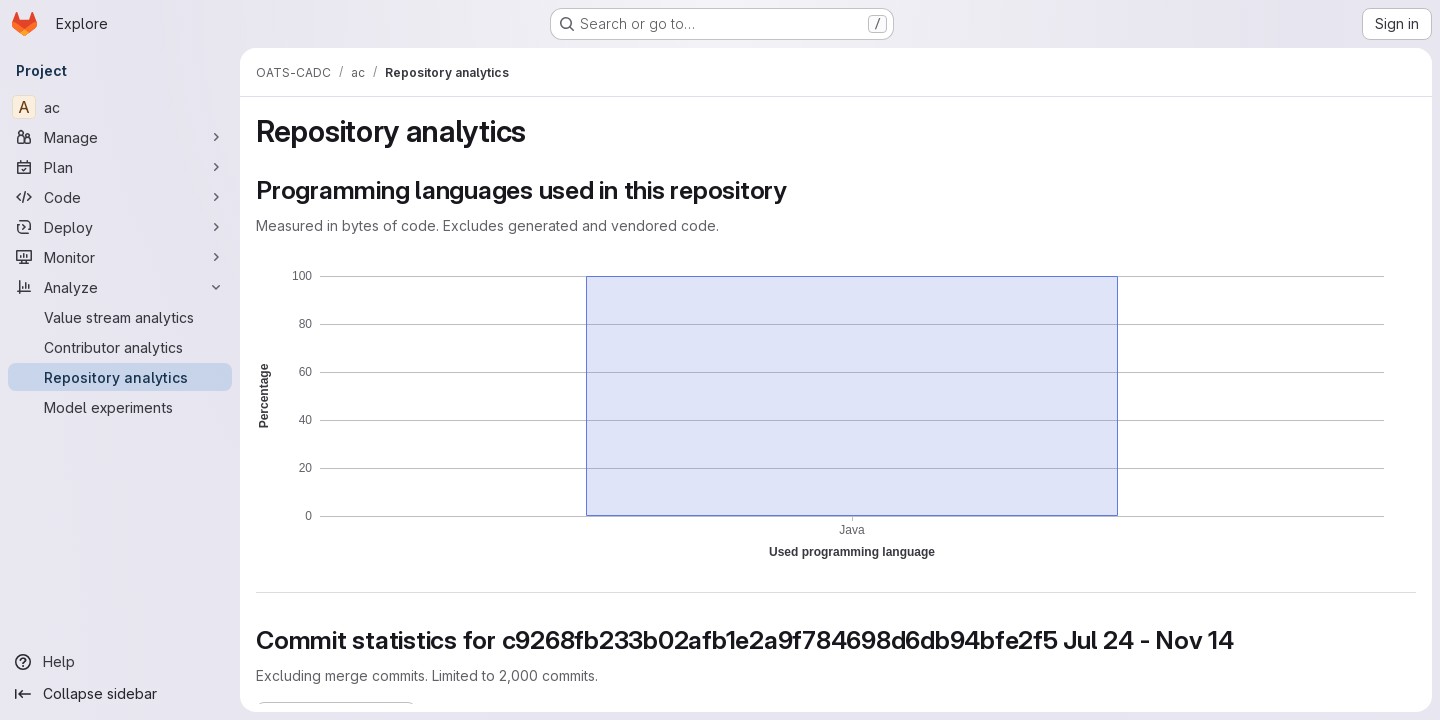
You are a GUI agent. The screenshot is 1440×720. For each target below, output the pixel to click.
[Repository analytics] (120, 377)
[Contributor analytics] (120, 347)
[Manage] (120, 137)
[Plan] (120, 167)
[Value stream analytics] (120, 317)
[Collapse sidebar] (120, 694)
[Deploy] (120, 227)
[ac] (120, 107)
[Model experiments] (120, 407)
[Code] (120, 197)
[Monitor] (120, 257)
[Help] (120, 662)
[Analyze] (120, 287)
